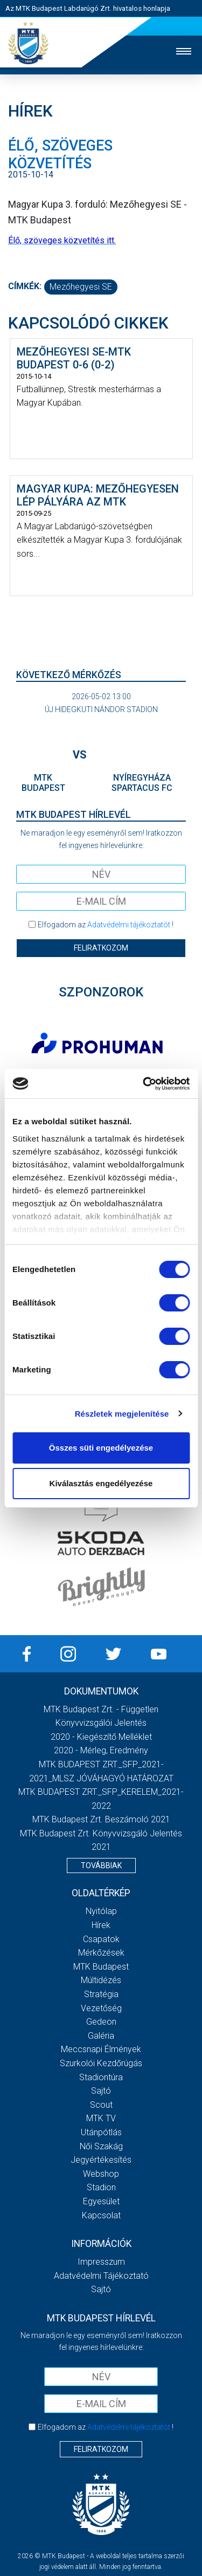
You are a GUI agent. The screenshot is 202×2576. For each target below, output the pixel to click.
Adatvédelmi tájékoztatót (128, 924)
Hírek (101, 1925)
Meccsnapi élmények (101, 2049)
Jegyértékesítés (101, 2160)
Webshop (101, 2174)
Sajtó (101, 2091)
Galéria (101, 2036)
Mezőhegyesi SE (81, 287)
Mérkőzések (101, 1953)
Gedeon (101, 2022)
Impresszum (101, 2262)
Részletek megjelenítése (122, 1413)
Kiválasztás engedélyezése (101, 1483)
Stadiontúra (101, 2077)
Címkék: (24, 286)
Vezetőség (101, 2008)
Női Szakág (101, 2146)
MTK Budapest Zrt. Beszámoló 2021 (101, 1819)
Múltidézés (101, 1980)
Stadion (101, 2187)
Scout (101, 2105)
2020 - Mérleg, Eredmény (101, 1750)
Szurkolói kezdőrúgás (101, 2063)
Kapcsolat (101, 2215)
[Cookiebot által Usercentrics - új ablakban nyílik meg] (144, 1084)
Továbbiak (101, 1865)
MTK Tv (101, 2118)
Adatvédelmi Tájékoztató (101, 2276)
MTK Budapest (101, 1967)
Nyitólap (101, 1911)
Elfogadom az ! (105, 924)
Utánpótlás (101, 2132)
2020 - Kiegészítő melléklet (101, 1737)
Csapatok (101, 1939)
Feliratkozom (101, 948)
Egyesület (101, 2201)
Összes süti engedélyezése (101, 1447)
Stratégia (101, 1994)
